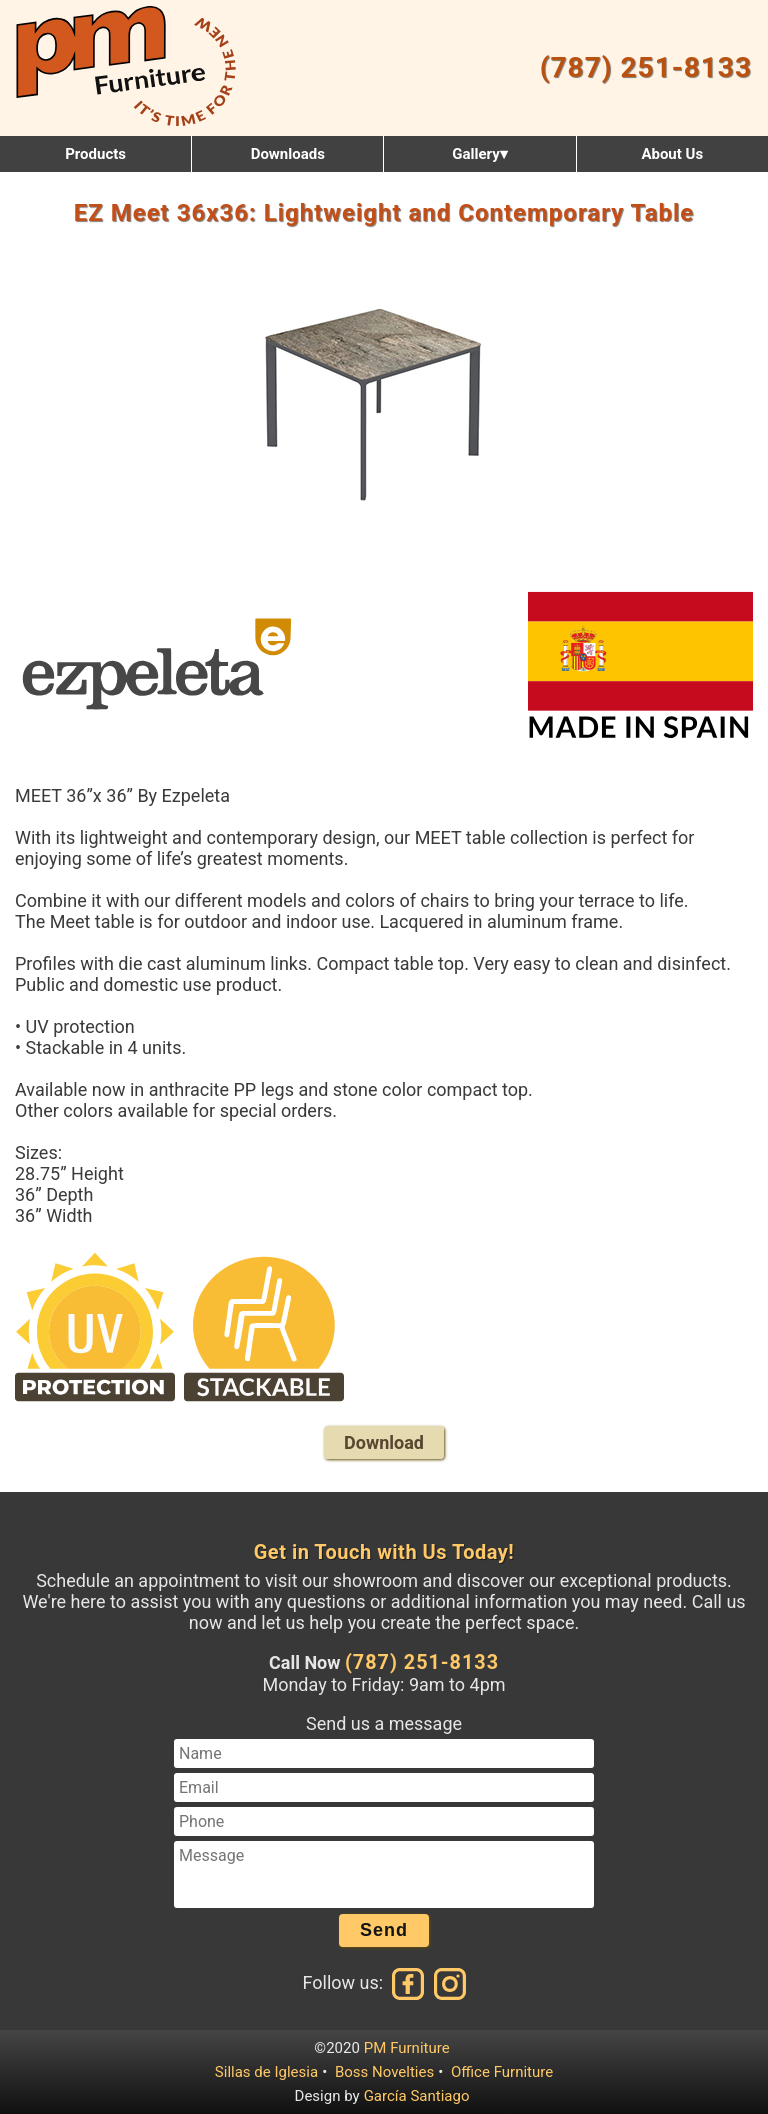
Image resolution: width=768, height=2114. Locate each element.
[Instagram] (448, 1983)
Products (95, 154)
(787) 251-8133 (646, 67)
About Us (672, 154)
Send (384, 1930)
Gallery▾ (479, 154)
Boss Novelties (384, 2072)
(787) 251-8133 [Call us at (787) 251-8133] (422, 1662)
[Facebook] (409, 1983)
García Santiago (417, 2096)
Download (384, 1442)
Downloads (288, 154)
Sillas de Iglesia (266, 2072)
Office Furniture (502, 2072)
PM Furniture (407, 2048)
